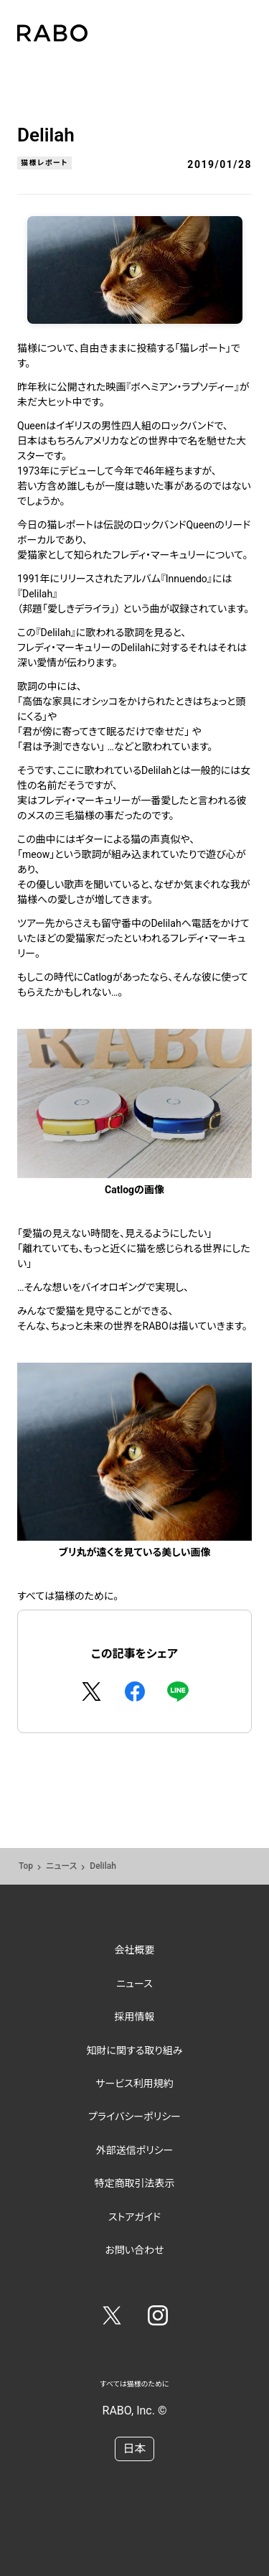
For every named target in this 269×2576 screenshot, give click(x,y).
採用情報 (135, 2016)
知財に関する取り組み (134, 2050)
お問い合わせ (134, 2250)
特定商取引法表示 (135, 2183)
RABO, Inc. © (135, 2410)
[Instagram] (157, 2318)
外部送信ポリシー (135, 2150)
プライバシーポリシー (134, 2116)
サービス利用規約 (134, 2083)
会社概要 (135, 1950)
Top (26, 1866)
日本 (134, 2448)
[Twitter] (111, 2318)
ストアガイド (134, 2217)
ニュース (61, 1866)
